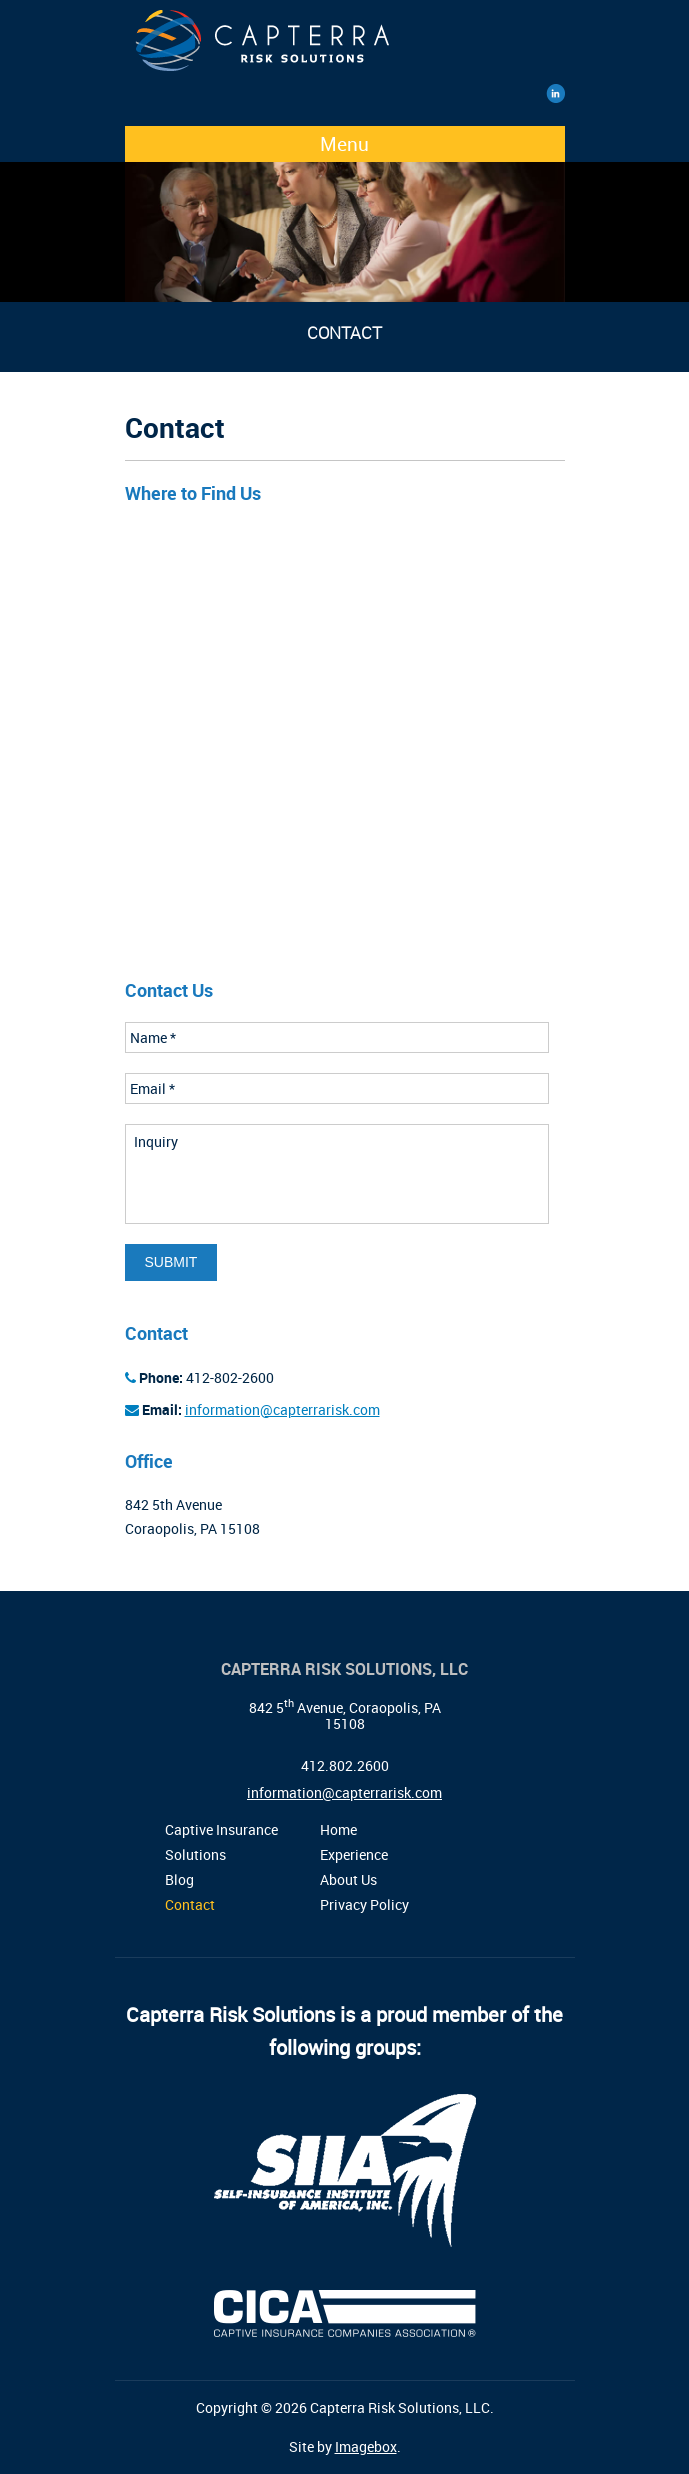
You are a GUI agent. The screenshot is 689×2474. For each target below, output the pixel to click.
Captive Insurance (221, 1829)
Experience (354, 1854)
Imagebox (366, 2446)
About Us (348, 1879)
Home (338, 1829)
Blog (179, 1879)
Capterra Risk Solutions (340, 47)
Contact (190, 1904)
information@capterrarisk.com (282, 1409)
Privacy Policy (364, 1904)
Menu (344, 144)
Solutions (195, 1854)
